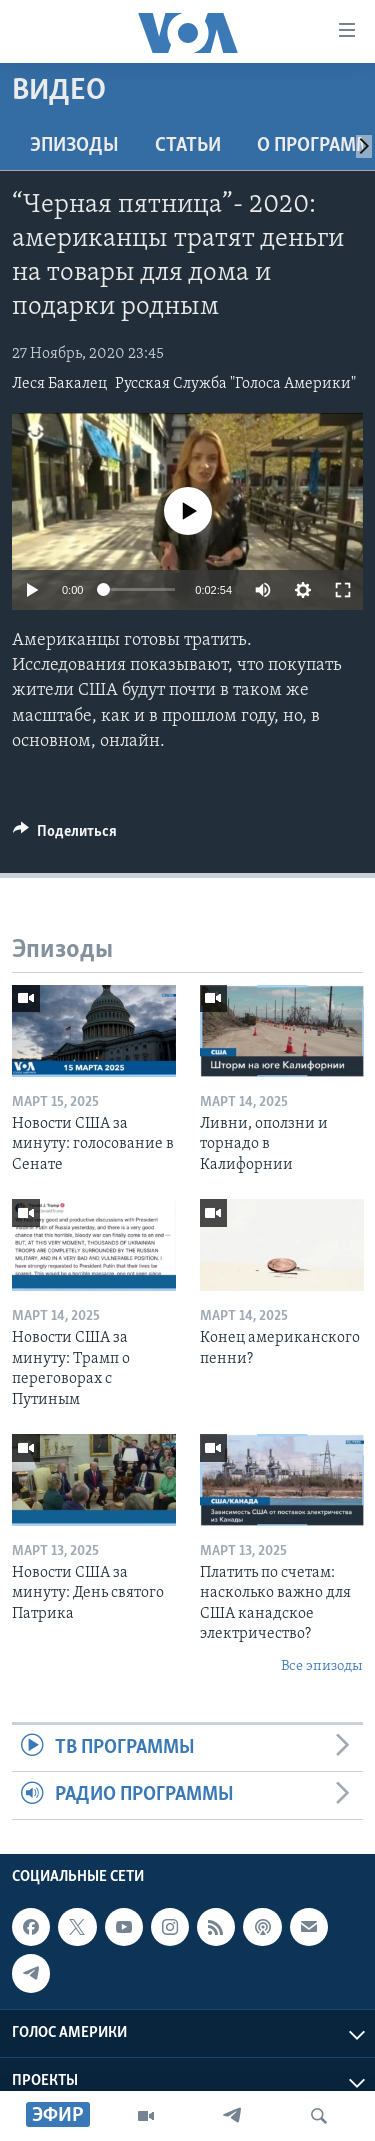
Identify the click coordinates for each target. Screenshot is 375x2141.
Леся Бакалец (59, 384)
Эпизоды (74, 146)
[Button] (65, 836)
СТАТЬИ (188, 146)
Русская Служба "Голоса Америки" (235, 384)
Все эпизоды (322, 1666)
